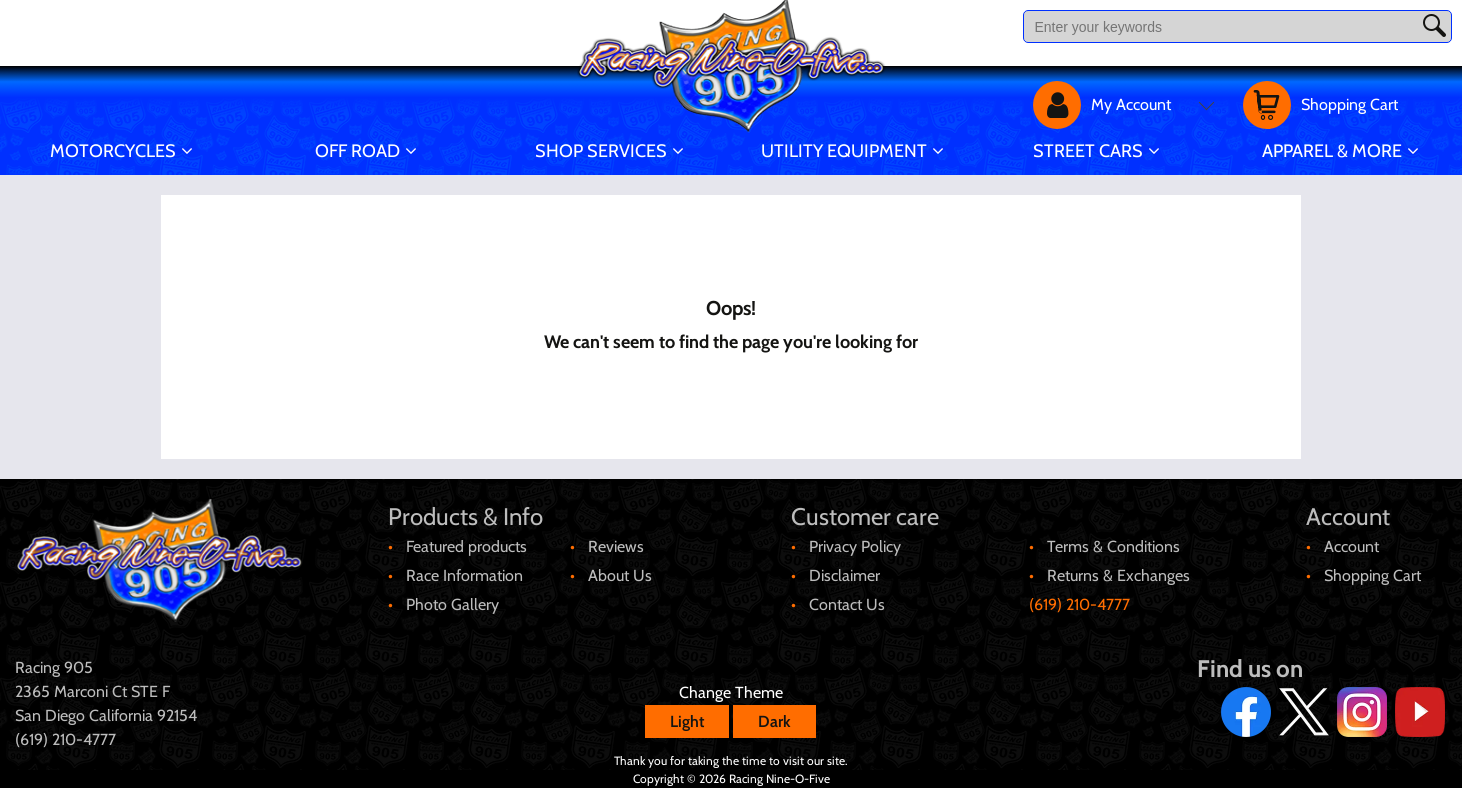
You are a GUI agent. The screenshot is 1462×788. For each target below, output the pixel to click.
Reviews (616, 546)
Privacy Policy (855, 546)
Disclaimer (844, 575)
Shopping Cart (1372, 575)
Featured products (466, 546)
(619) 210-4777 (1079, 604)
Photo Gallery (452, 604)
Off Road (357, 151)
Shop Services (601, 151)
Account (1351, 546)
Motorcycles (113, 151)
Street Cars (1088, 151)
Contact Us (847, 604)
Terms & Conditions (1113, 546)
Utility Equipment (844, 151)
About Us (620, 575)
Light (687, 721)
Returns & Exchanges (1118, 575)
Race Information (464, 575)
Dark (774, 721)
